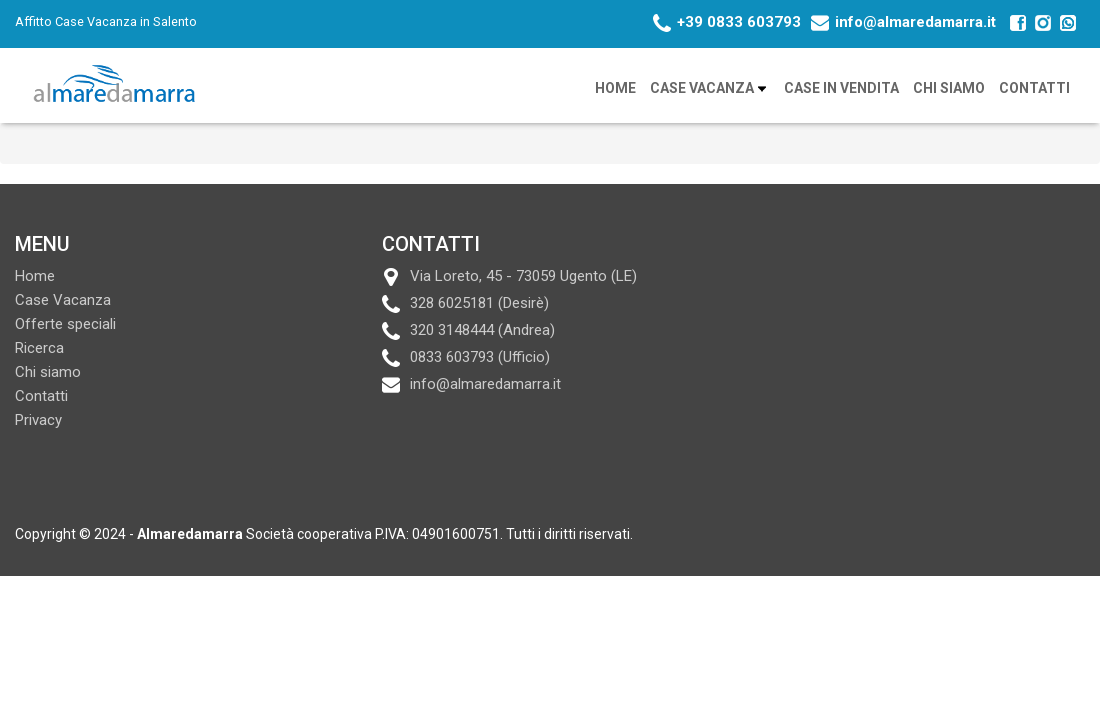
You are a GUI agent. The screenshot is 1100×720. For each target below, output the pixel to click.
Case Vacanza (710, 88)
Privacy (38, 420)
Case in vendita (841, 88)
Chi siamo (949, 88)
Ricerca (39, 348)
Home (615, 88)
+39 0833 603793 (739, 22)
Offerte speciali (65, 324)
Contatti (1034, 88)
